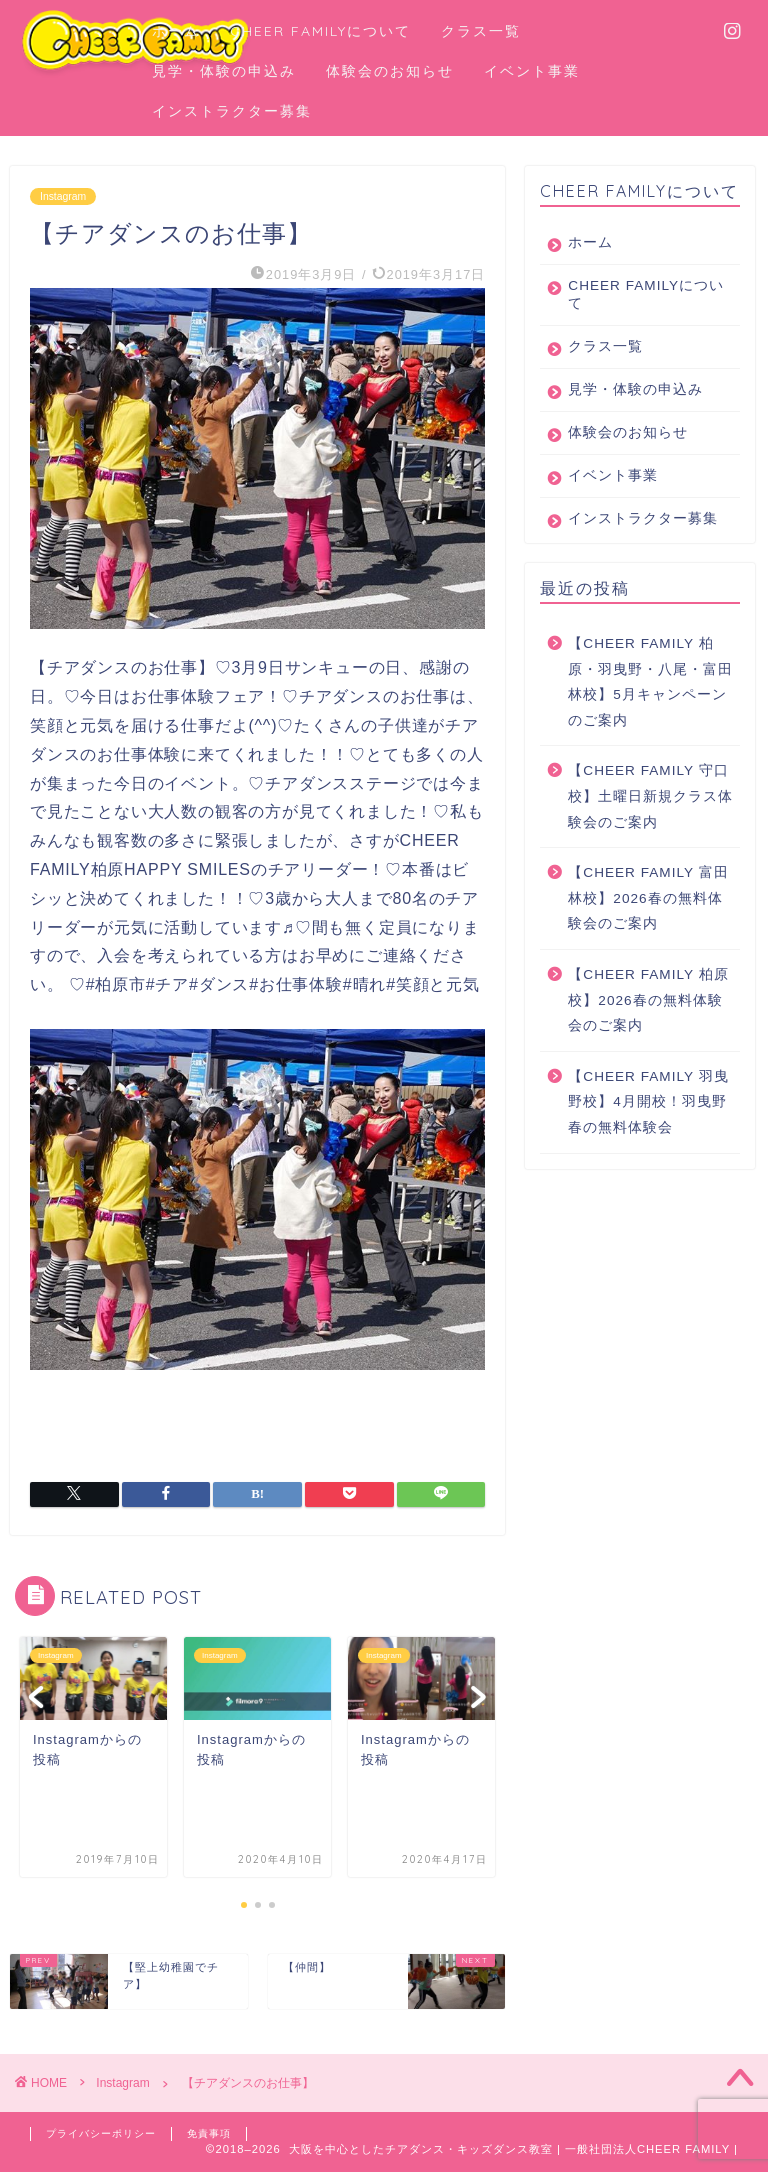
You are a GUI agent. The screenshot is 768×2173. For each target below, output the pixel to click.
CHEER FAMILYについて (320, 31)
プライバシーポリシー (106, 2134)
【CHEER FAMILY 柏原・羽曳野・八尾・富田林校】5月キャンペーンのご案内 (650, 718)
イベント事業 (532, 71)
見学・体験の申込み (224, 71)
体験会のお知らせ (390, 71)
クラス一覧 (481, 31)
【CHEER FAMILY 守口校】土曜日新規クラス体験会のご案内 (650, 832)
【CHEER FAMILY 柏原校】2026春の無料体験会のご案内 (648, 1036)
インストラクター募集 (232, 111)
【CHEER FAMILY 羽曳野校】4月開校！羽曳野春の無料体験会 (648, 1138)
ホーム (176, 31)
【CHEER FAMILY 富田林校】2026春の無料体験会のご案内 (648, 934)
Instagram (65, 196)
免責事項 (221, 2134)
